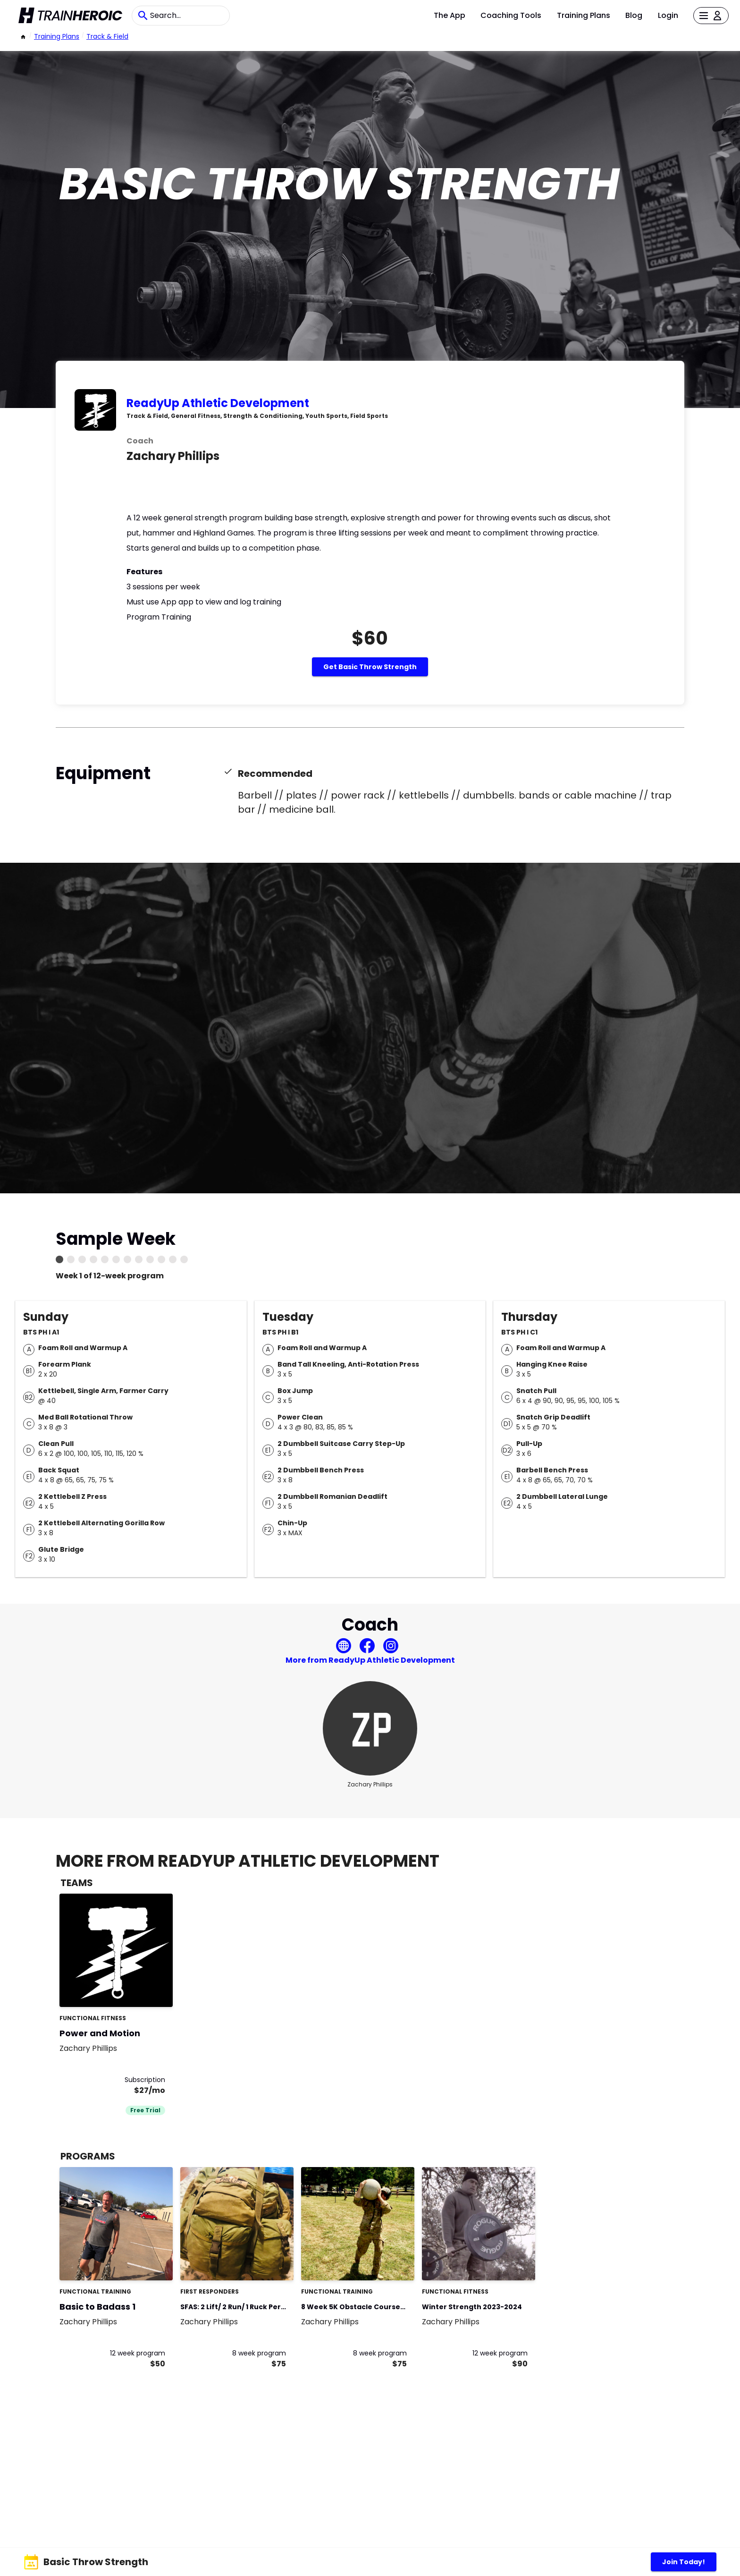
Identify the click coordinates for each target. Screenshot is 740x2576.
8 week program (259, 2353)
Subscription (145, 2079)
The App (449, 15)
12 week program (137, 2353)
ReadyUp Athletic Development (217, 403)
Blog (633, 15)
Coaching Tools (510, 15)
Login (668, 15)
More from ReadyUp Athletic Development (370, 1660)
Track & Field (107, 36)
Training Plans (583, 15)
